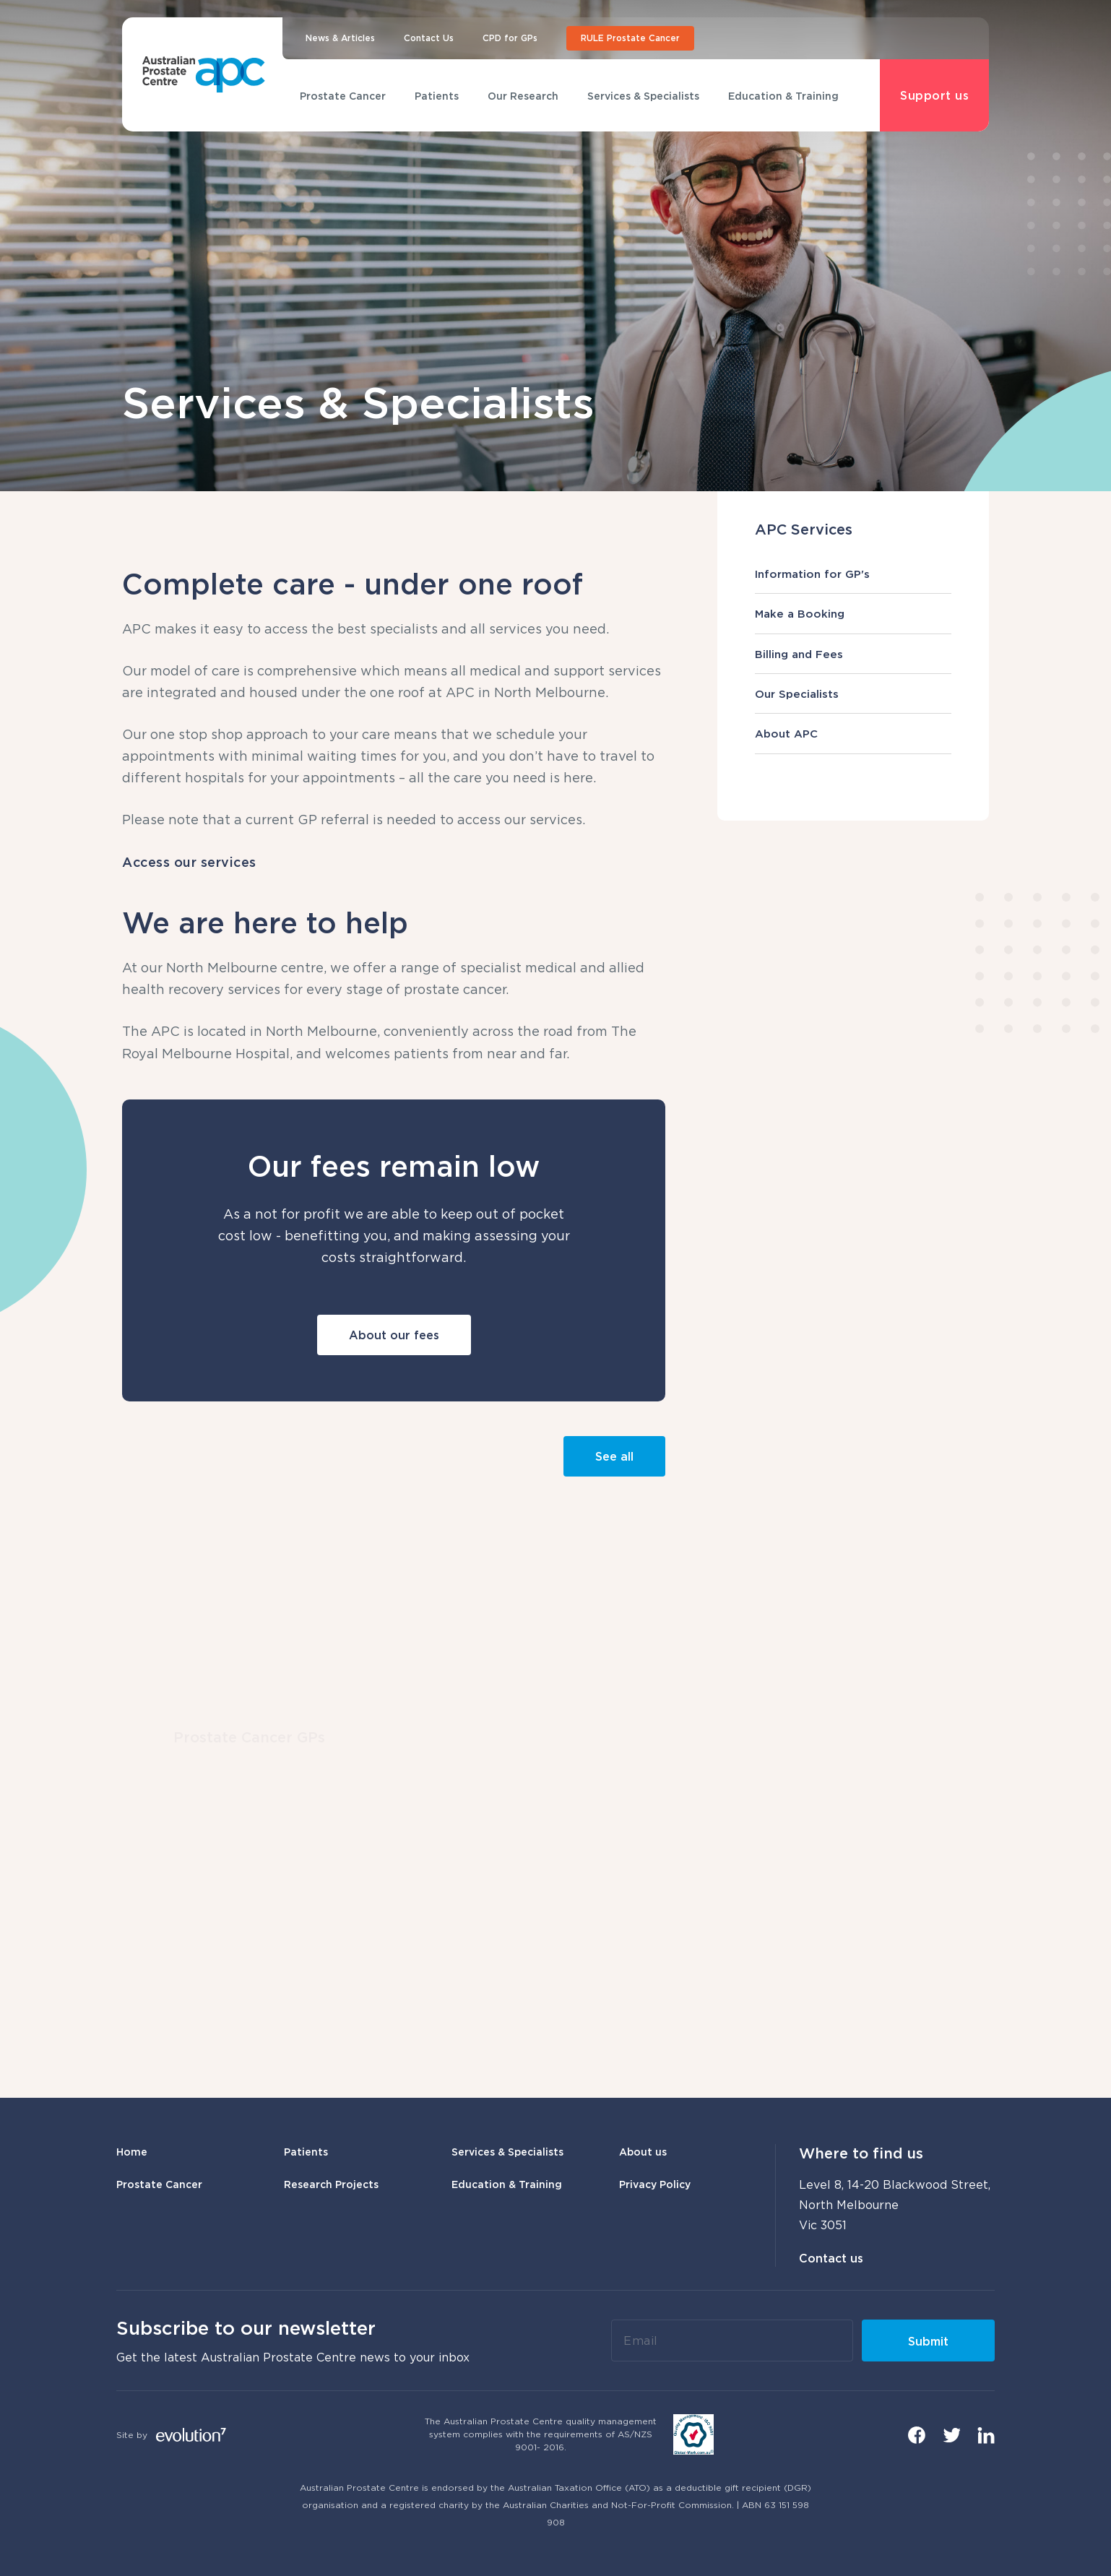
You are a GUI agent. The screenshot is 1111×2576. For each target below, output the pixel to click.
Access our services (189, 862)
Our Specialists (853, 693)
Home (131, 2151)
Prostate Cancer (343, 95)
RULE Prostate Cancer (630, 38)
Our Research (523, 95)
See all (614, 1456)
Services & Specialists (643, 95)
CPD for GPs (510, 38)
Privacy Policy (655, 2184)
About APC (853, 733)
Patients (437, 95)
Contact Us (429, 38)
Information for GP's (853, 573)
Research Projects (331, 2184)
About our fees (394, 1334)
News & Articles (340, 38)
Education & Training (783, 95)
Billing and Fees (853, 654)
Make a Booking (853, 613)
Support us (934, 95)
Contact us (831, 2258)
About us (643, 2151)
